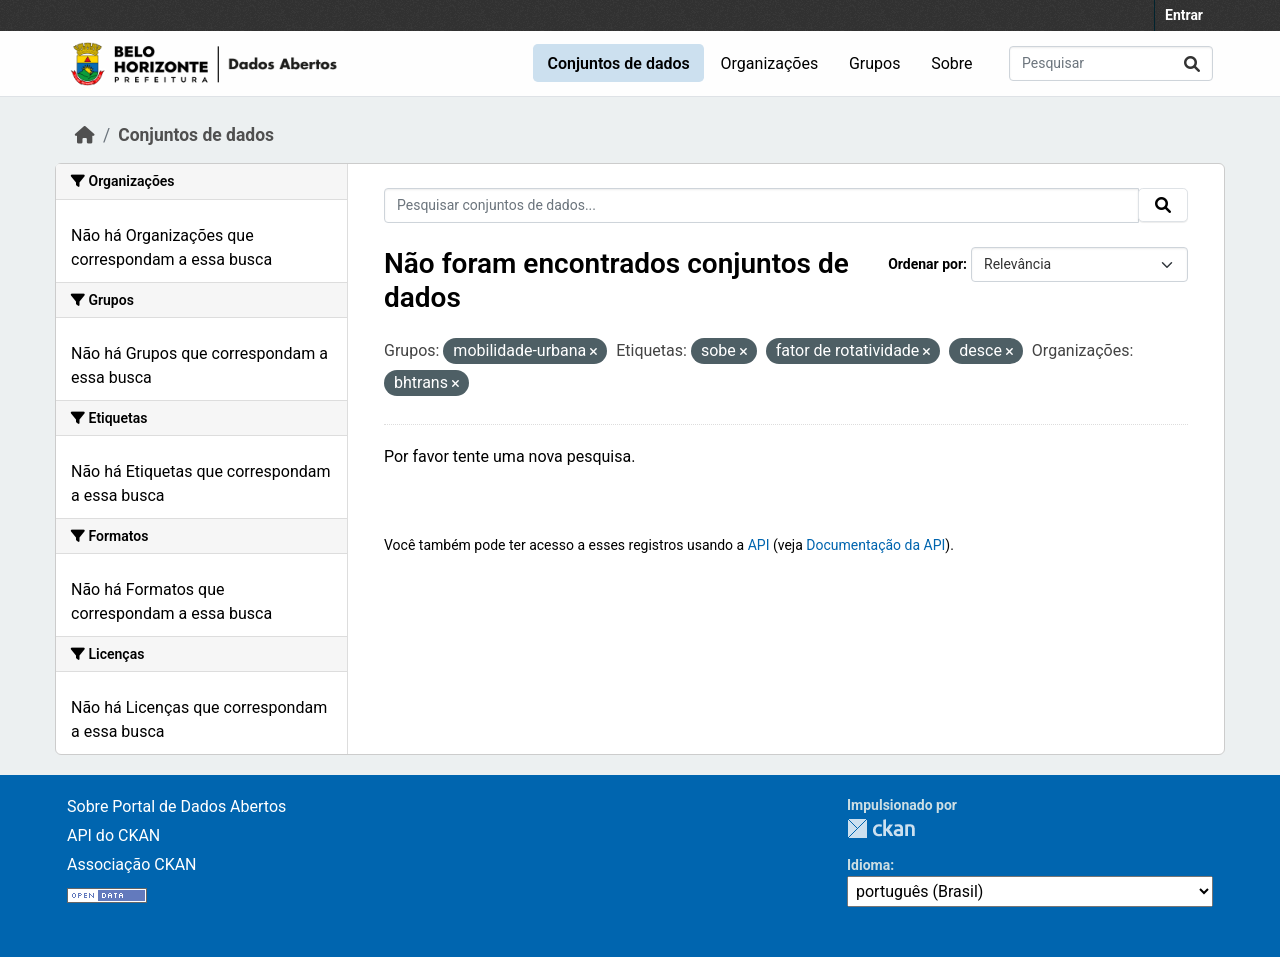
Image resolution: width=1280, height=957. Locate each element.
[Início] (85, 135)
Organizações (770, 63)
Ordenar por (925, 264)
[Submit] (1192, 63)
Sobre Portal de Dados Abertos (176, 806)
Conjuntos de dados (618, 63)
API (759, 545)
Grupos (875, 63)
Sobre (951, 63)
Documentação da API (875, 545)
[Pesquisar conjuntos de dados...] (1111, 63)
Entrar (1184, 15)
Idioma (868, 865)
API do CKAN (113, 835)
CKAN (881, 828)
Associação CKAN (132, 864)
